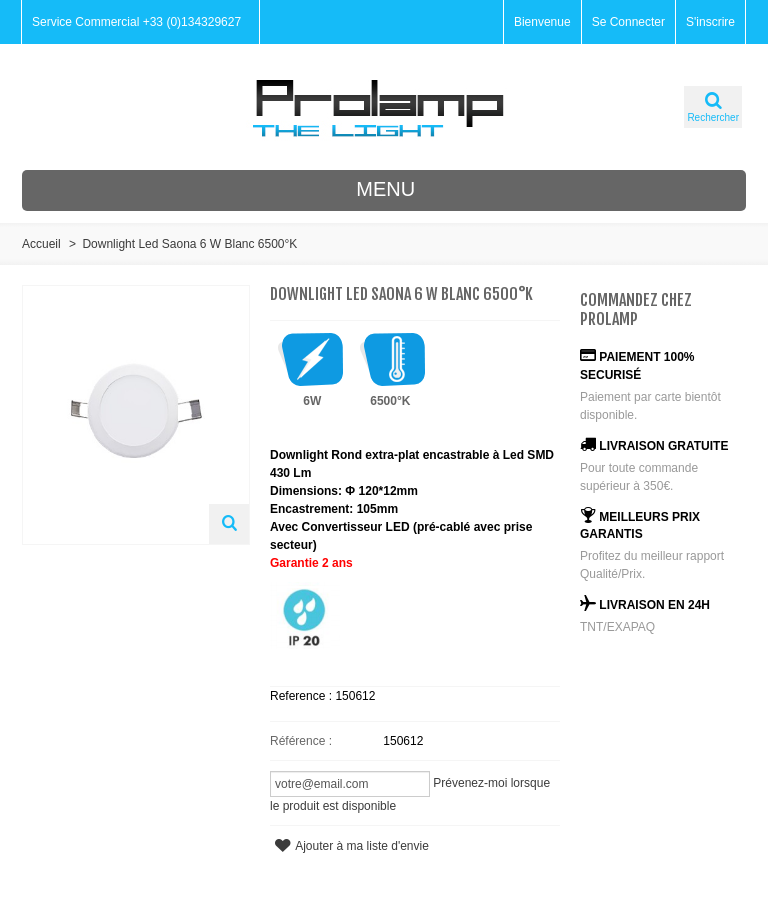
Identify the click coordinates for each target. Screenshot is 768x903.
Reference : (302, 696)
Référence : (301, 741)
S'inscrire (710, 22)
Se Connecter (628, 22)
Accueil (41, 244)
